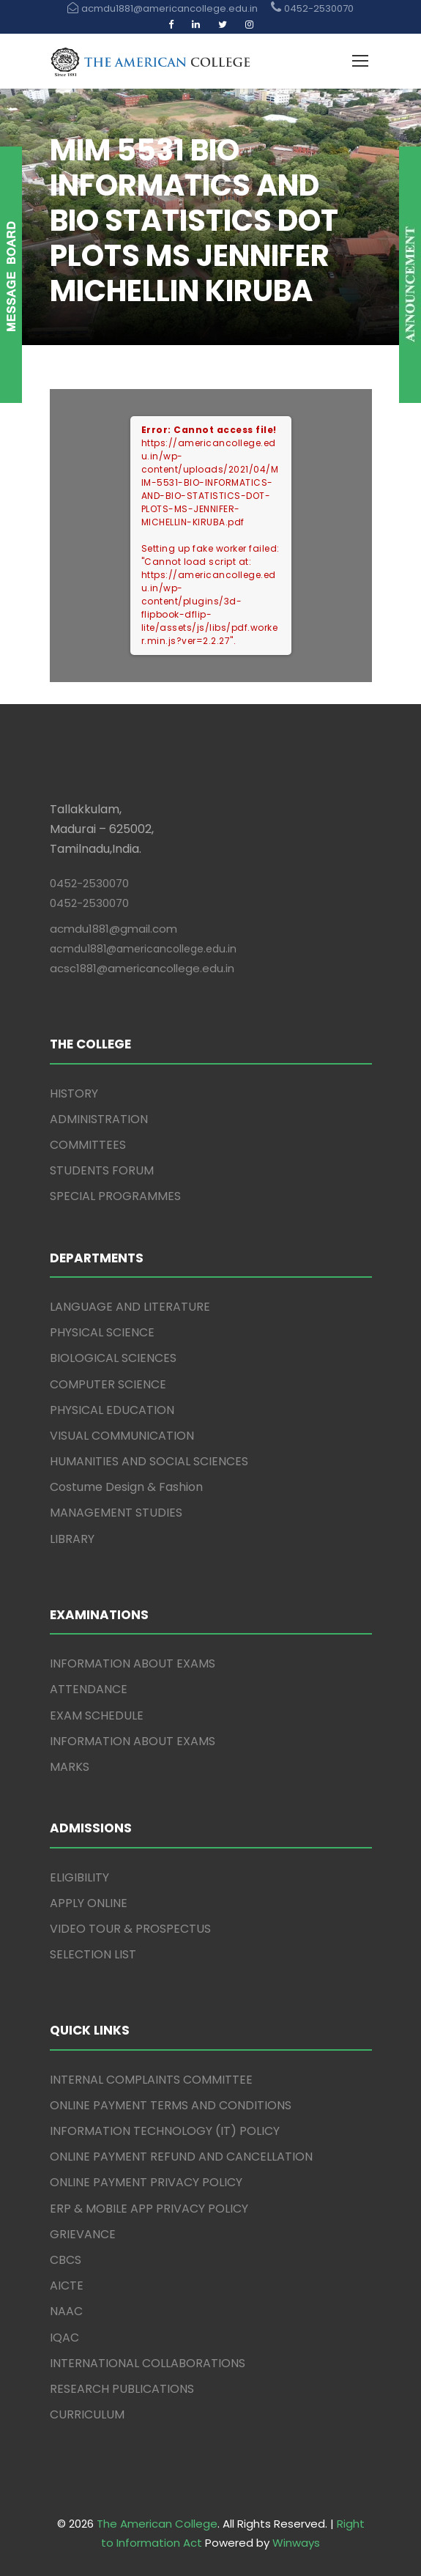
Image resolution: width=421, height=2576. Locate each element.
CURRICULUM (87, 2414)
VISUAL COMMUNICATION (122, 1435)
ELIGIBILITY (79, 1877)
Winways (296, 2542)
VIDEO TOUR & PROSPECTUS (130, 1928)
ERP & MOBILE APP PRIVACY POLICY (149, 2208)
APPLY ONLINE (88, 1903)
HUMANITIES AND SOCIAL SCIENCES (149, 1461)
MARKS (69, 1766)
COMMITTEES (88, 1144)
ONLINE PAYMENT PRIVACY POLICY (146, 2182)
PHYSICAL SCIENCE (102, 1332)
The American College (157, 2523)
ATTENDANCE (88, 1689)
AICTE (66, 2285)
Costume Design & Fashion (126, 1486)
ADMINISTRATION (99, 1119)
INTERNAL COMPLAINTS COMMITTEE (151, 2079)
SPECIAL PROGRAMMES (115, 1196)
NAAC (66, 2311)
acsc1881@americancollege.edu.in (142, 968)
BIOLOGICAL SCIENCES (113, 1358)
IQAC (64, 2337)
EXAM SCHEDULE (97, 1715)
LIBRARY (72, 1539)
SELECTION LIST (93, 1954)
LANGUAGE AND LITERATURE (130, 1306)
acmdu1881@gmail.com (113, 928)
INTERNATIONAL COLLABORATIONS (147, 2363)
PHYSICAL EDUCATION (112, 1410)
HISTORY (74, 1093)
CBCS (65, 2259)
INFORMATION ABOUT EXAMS (132, 1663)
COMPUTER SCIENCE (108, 1384)
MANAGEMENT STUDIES (116, 1512)
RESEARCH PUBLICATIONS (122, 2388)
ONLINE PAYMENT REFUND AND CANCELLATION (181, 2156)
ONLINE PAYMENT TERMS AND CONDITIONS (170, 2105)
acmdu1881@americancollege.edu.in (143, 948)
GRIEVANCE (83, 2234)
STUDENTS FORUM (102, 1170)
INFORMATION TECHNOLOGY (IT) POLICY (165, 2130)
